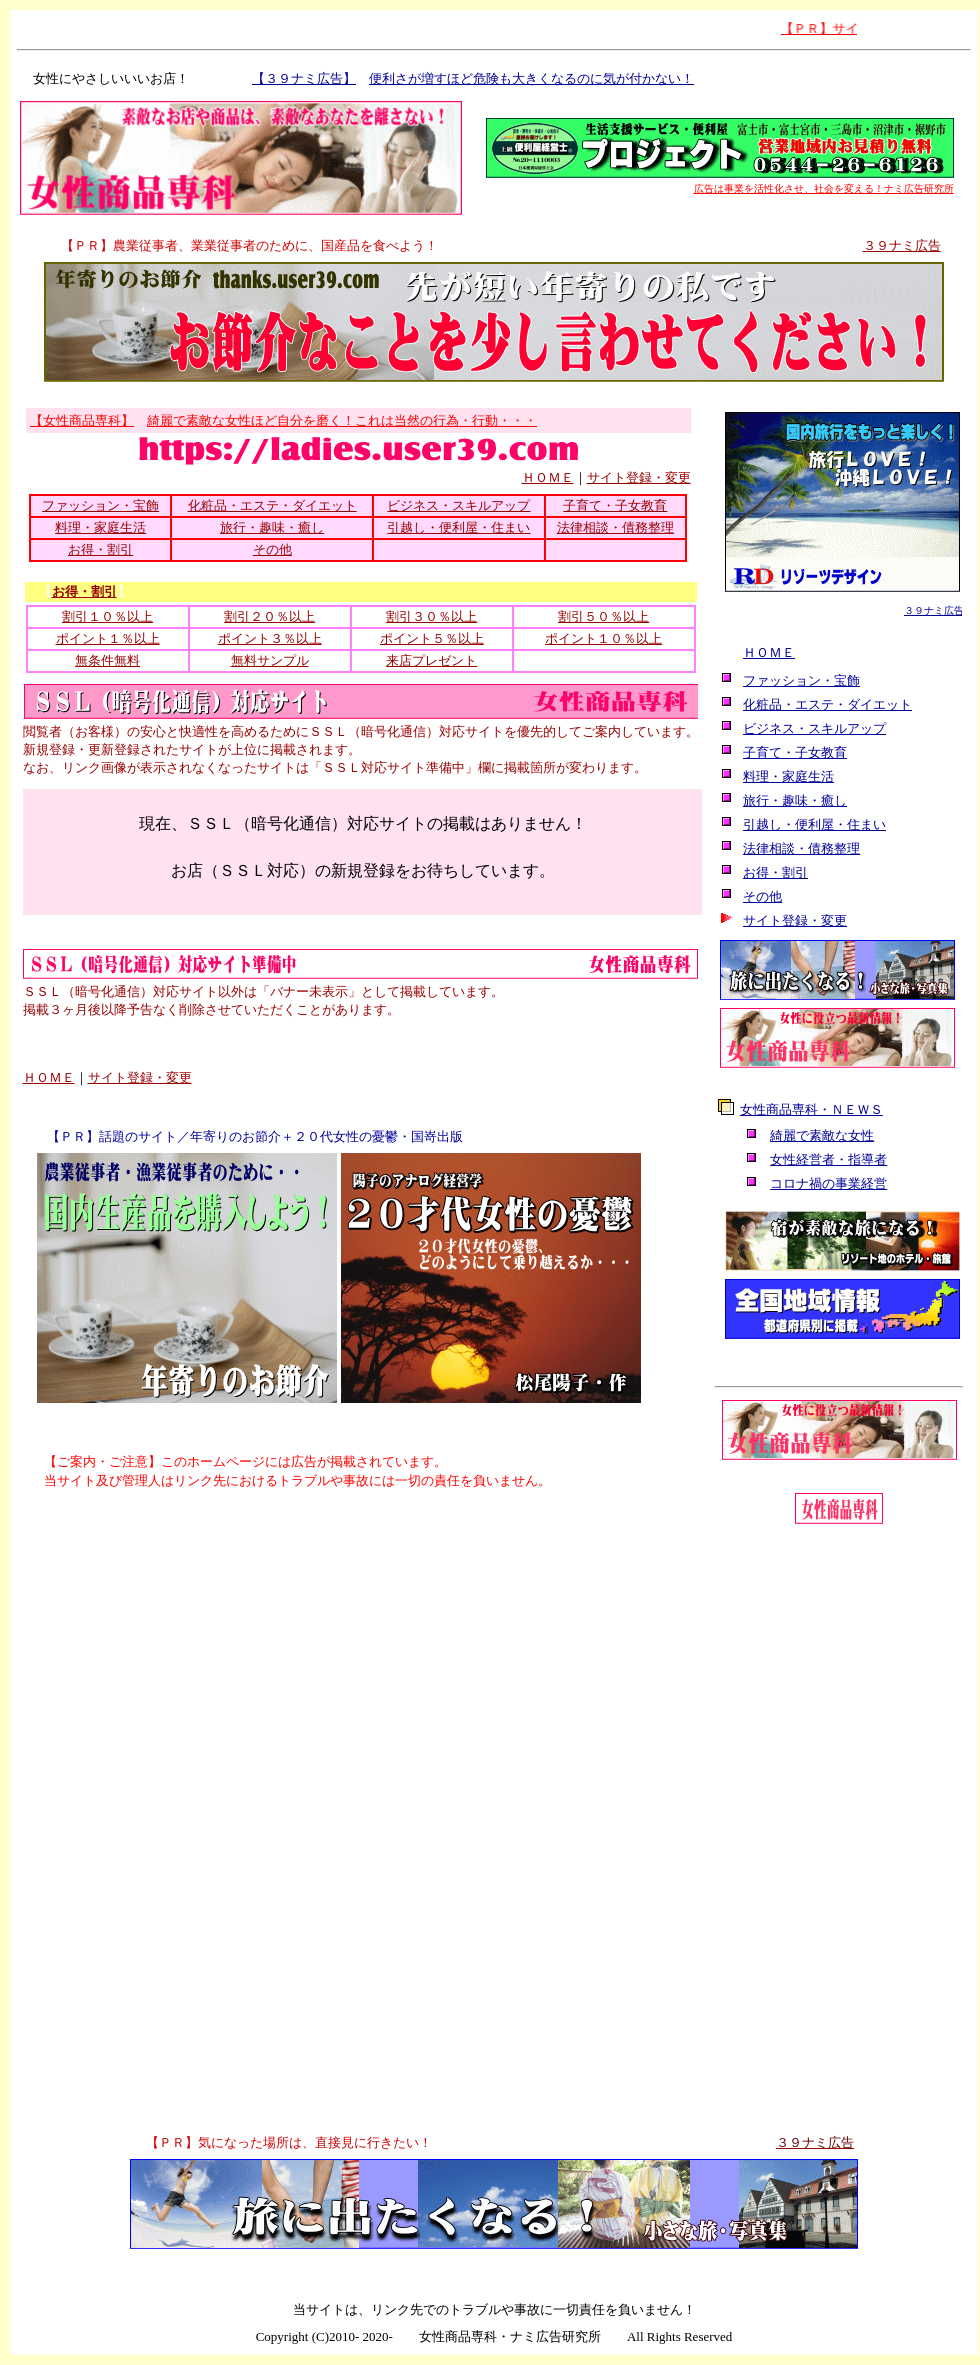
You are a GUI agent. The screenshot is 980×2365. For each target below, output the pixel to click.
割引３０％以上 (431, 616)
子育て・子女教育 (615, 505)
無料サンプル (270, 660)
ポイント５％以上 (432, 638)
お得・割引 (100, 549)
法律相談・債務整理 (615, 527)
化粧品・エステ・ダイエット (272, 505)
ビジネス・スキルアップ (458, 505)
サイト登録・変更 (639, 477)
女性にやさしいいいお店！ (104, 78)
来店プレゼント (431, 660)
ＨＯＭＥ (548, 477)
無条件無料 (107, 660)
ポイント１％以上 (108, 638)
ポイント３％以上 (270, 638)
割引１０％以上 (107, 616)
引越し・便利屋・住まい (458, 527)
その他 (272, 549)
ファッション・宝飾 (100, 505)
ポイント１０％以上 (603, 638)
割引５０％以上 (603, 616)
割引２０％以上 (269, 616)
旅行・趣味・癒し (272, 527)
